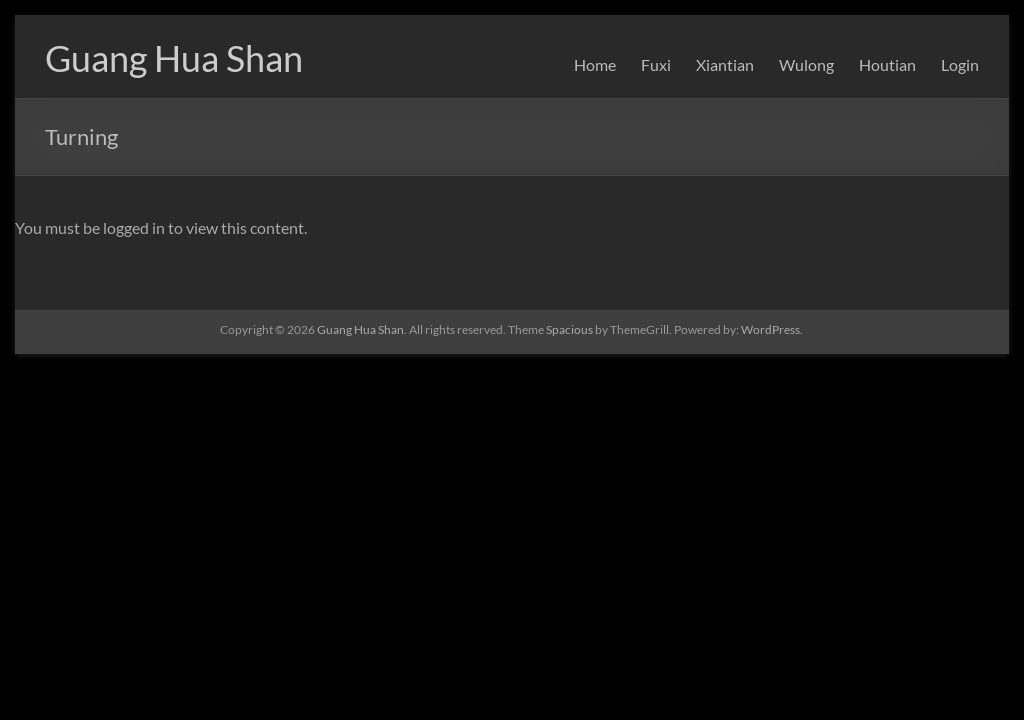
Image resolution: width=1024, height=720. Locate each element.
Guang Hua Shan (174, 58)
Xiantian (725, 64)
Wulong (806, 64)
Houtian (887, 64)
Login (960, 64)
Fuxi (656, 64)
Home (595, 64)
